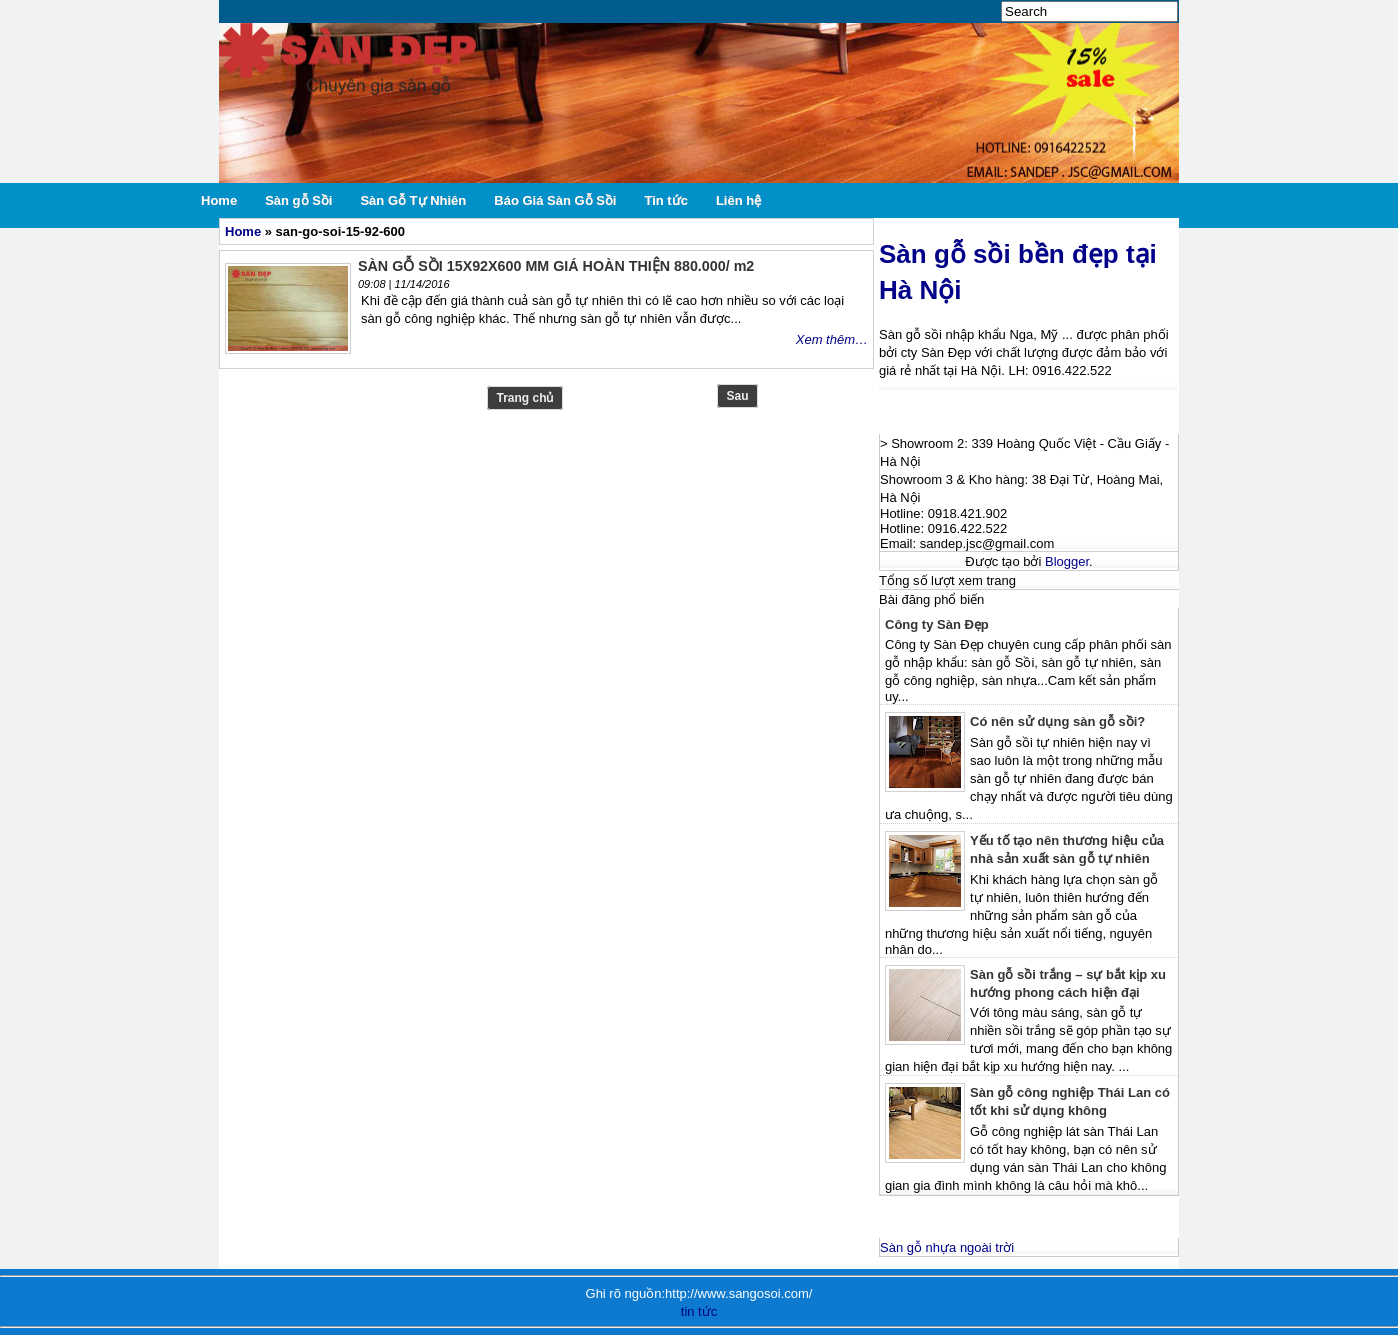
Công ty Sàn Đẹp (937, 624)
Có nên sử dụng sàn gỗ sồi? (1057, 721)
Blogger (1067, 561)
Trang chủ (524, 398)
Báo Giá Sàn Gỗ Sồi (555, 200)
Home (219, 200)
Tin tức (665, 200)
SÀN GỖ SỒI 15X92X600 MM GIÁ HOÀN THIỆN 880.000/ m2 (556, 266)
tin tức (699, 1311)
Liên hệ (738, 200)
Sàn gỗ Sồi (298, 200)
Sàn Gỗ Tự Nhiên (413, 200)
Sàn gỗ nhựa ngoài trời (947, 1247)
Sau (737, 396)
